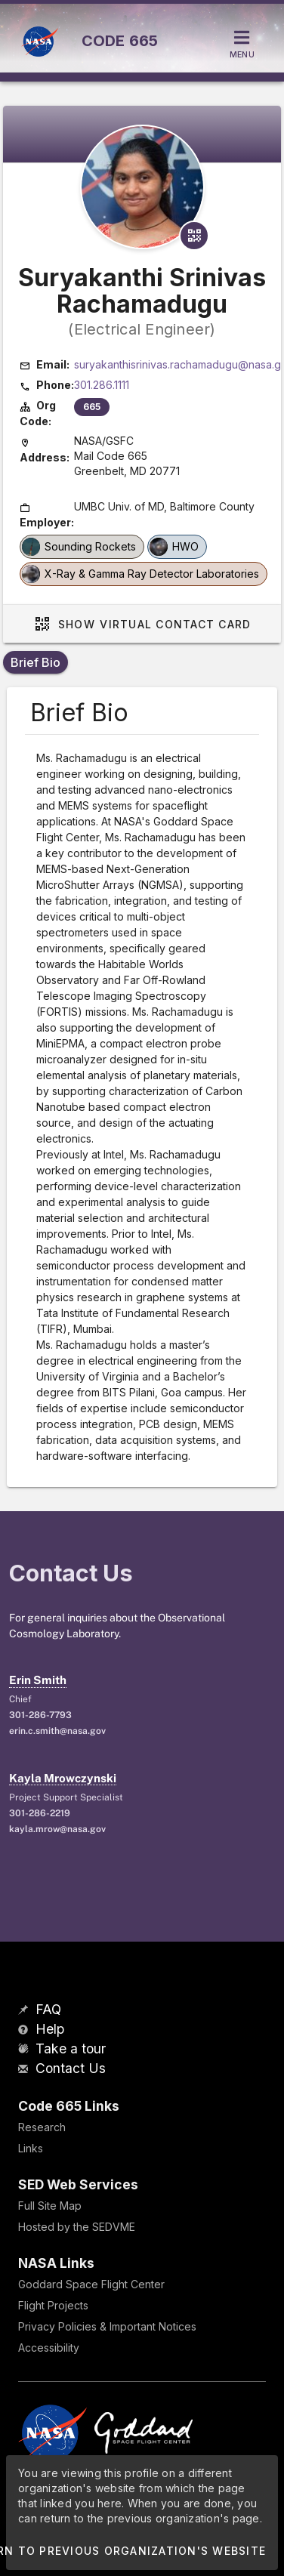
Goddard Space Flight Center (91, 2284)
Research (42, 2127)
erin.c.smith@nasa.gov (57, 1731)
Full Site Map (50, 2205)
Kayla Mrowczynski (62, 1778)
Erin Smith (37, 1680)
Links (30, 2148)
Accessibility (48, 2347)
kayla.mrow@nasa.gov (57, 1829)
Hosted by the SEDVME (76, 2226)
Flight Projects (53, 2305)
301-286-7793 (40, 1715)
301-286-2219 (39, 1813)
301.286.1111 (101, 384)
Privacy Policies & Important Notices (107, 2326)
